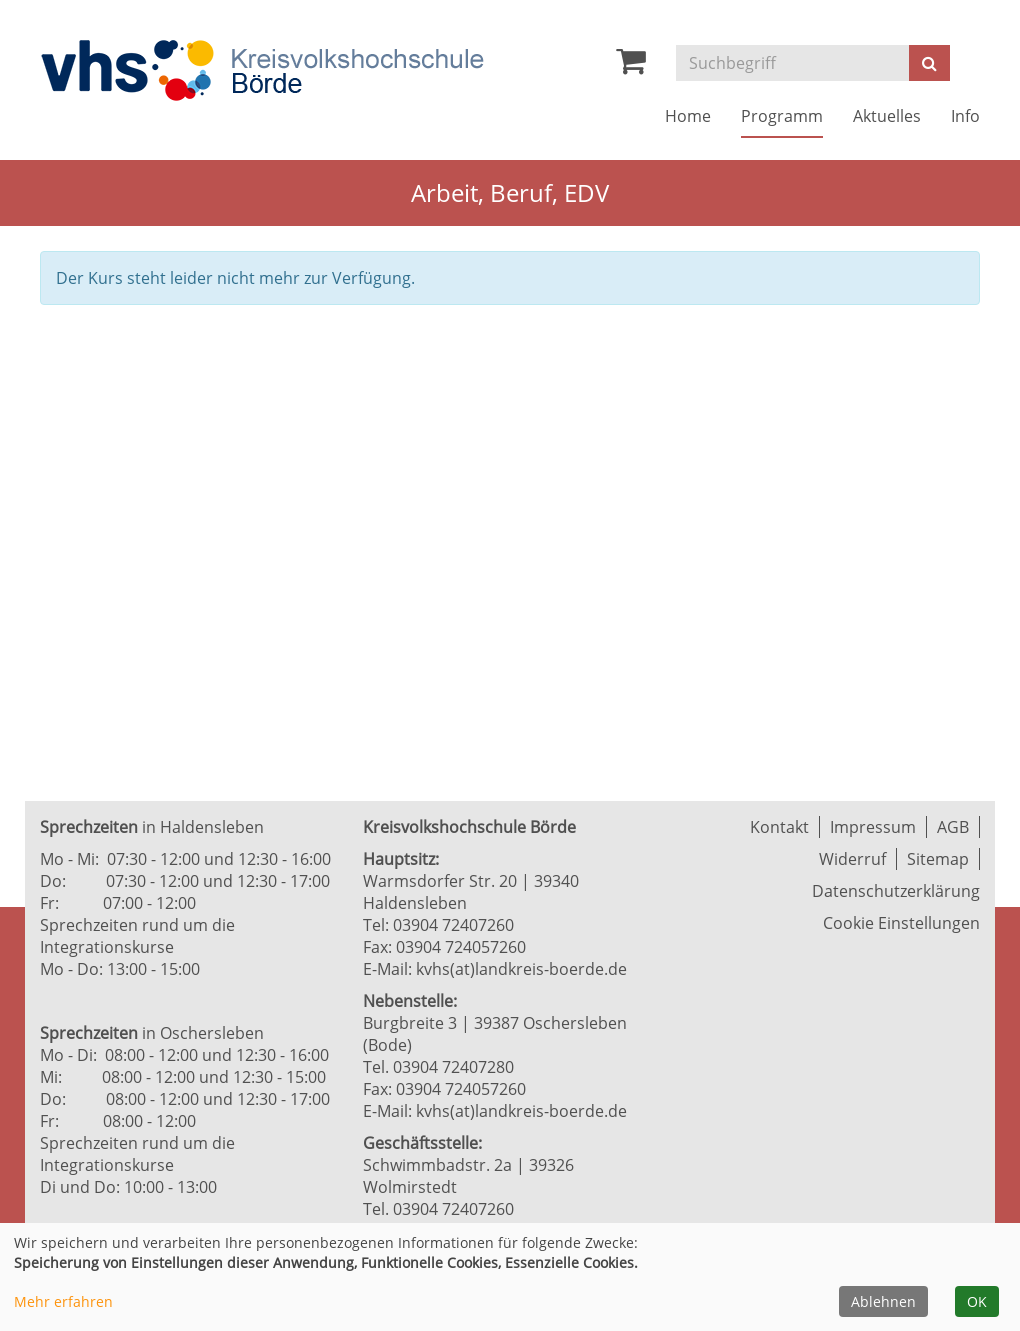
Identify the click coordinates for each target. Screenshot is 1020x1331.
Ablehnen (883, 1301)
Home (688, 116)
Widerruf (852, 859)
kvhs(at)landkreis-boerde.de (521, 969)
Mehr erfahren (63, 1301)
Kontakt (779, 827)
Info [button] (965, 116)
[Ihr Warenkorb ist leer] (631, 66)
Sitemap (938, 859)
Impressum (873, 827)
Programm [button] (782, 116)
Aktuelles (887, 116)
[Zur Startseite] (262, 70)
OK (977, 1301)
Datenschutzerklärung (896, 891)
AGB (953, 827)
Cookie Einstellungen (901, 923)
